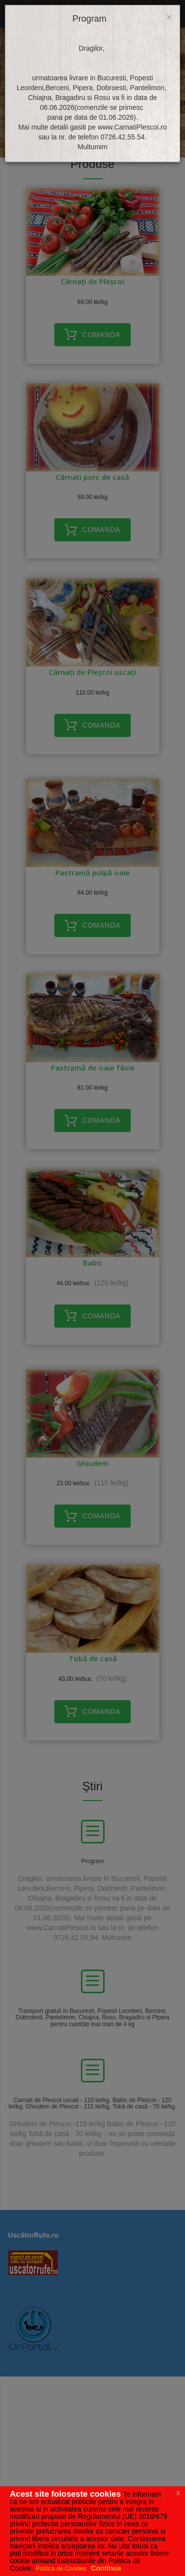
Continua (106, 2568)
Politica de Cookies (61, 2568)
